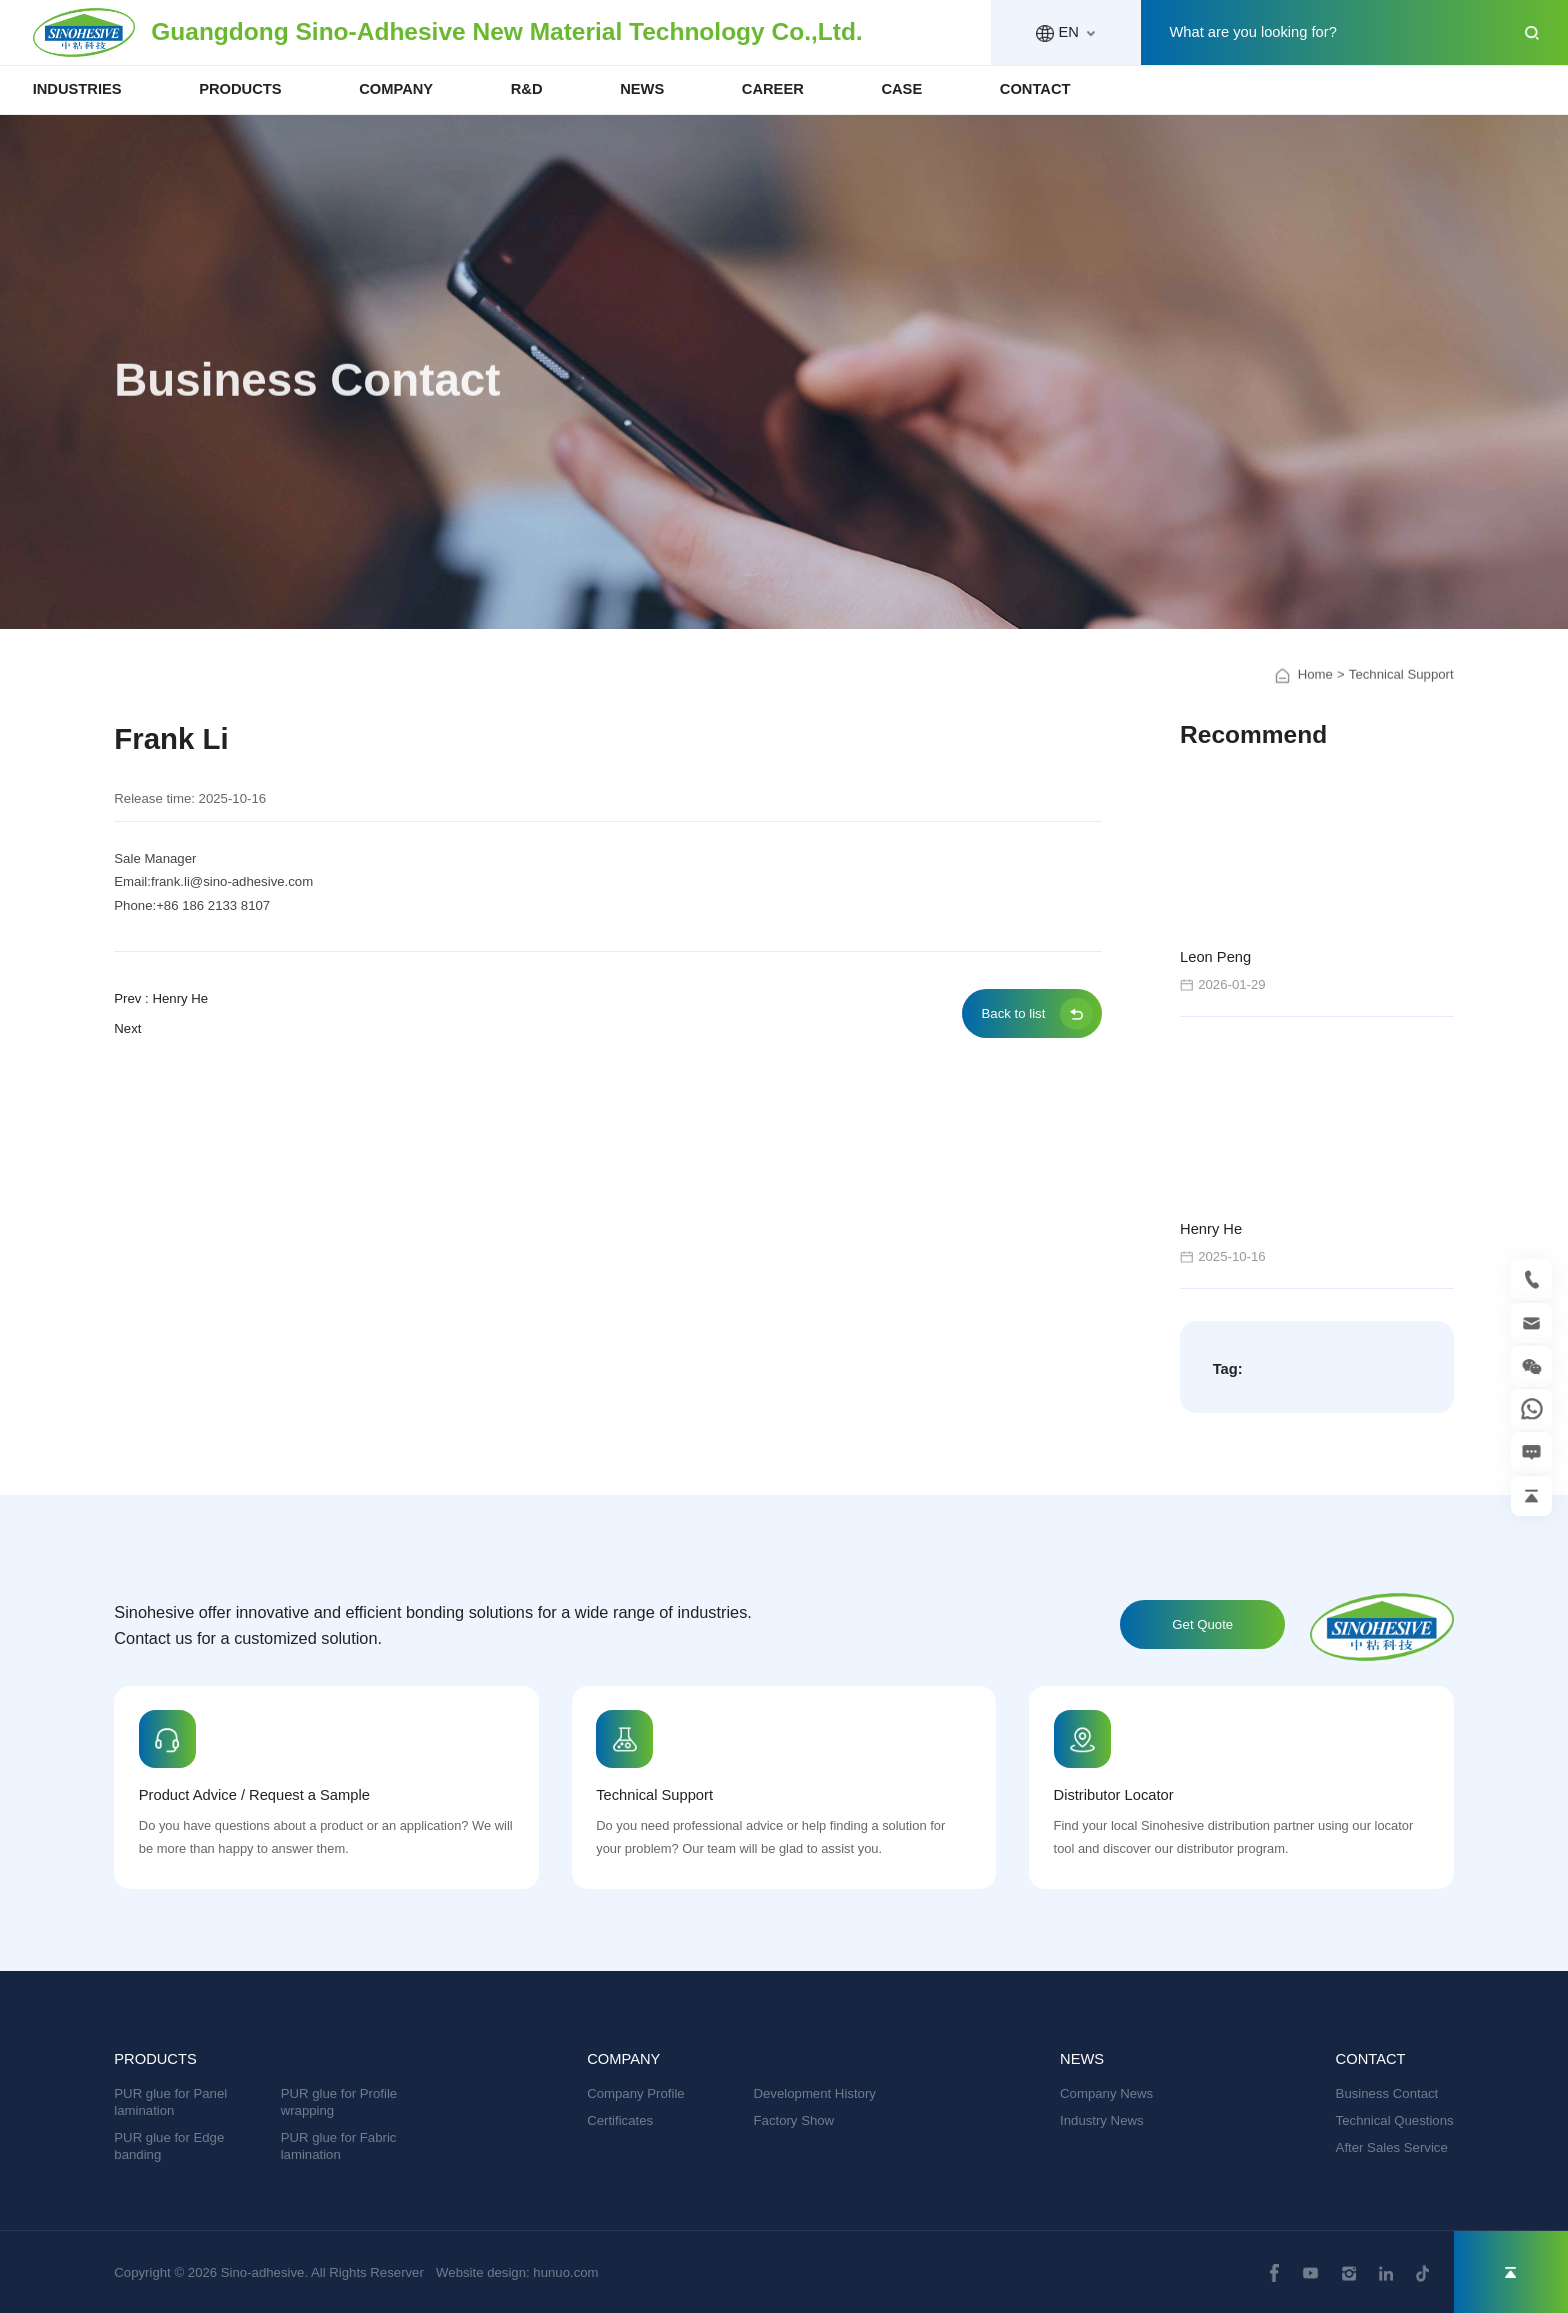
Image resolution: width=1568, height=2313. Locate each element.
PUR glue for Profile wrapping (339, 2102)
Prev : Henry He (161, 998)
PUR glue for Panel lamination (170, 2102)
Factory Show (794, 2120)
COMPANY (396, 89)
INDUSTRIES (77, 89)
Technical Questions (1395, 2120)
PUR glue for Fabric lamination (339, 2146)
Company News (1106, 2093)
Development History (815, 2093)
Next (127, 1028)
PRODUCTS (240, 89)
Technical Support (1401, 690)
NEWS (642, 89)
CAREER (773, 89)
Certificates (620, 2120)
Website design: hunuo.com (517, 2272)
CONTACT (1035, 89)
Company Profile (635, 2093)
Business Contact (1387, 2093)
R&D (527, 89)
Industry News (1102, 2120)
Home (1315, 690)
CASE (901, 89)
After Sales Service (1392, 2147)
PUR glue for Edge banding (169, 2146)
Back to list (1014, 1013)
